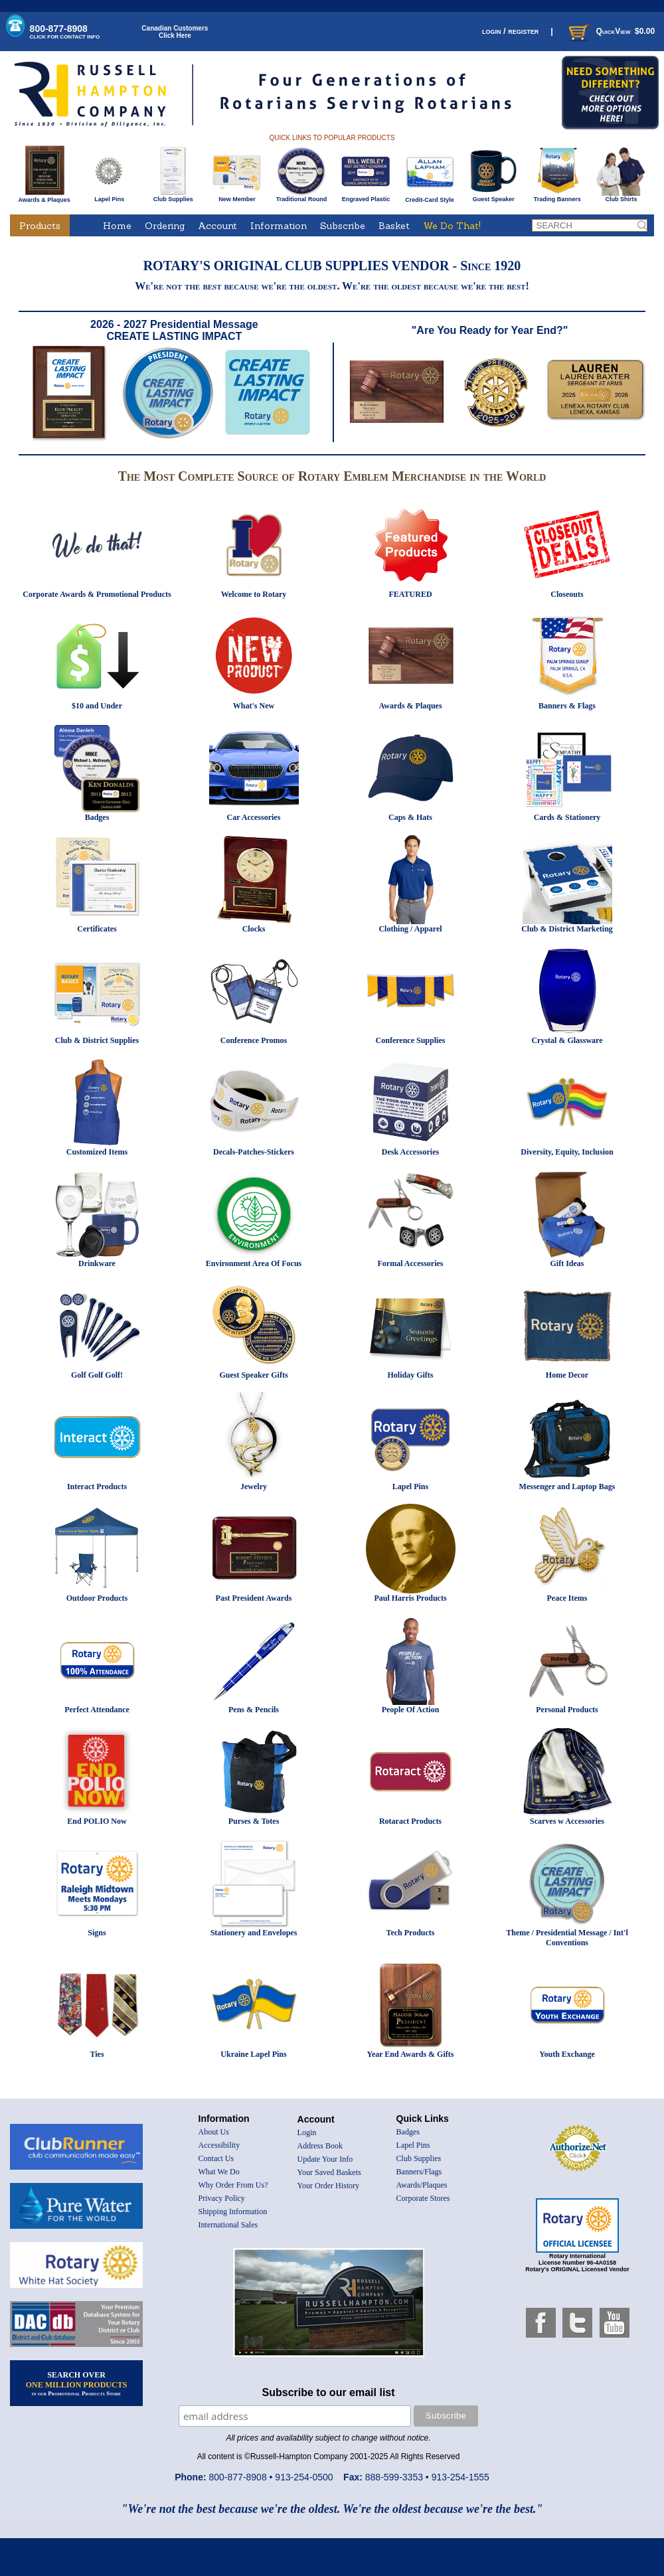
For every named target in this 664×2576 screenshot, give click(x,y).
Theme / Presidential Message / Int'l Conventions (566, 1937)
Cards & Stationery (567, 817)
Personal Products (567, 1709)
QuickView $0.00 (610, 31)
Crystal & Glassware (566, 1040)
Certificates (96, 928)
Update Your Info (325, 2159)
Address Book (320, 2145)
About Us (214, 2131)
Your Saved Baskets (329, 2172)
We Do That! (452, 226)
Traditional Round (301, 196)
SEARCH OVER (76, 2383)
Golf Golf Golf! (97, 1375)
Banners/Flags (419, 2171)
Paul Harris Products (410, 1598)
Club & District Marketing (567, 928)
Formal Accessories (411, 1263)
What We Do (219, 2171)
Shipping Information (233, 2211)
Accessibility (219, 2145)
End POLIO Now (96, 1821)
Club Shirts (621, 196)
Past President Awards (254, 1598)
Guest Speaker (494, 196)
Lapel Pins (109, 196)
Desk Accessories (410, 1152)
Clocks (254, 928)
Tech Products (410, 1932)
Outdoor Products (97, 1598)
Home (117, 226)
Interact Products (97, 1486)
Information (278, 226)
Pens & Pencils (253, 1709)
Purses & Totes (254, 1821)
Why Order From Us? (233, 2185)
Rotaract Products (410, 1821)
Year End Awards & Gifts (410, 2054)
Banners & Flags (567, 705)
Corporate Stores (423, 2198)
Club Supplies (173, 196)
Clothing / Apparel (410, 928)
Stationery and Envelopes (253, 1932)
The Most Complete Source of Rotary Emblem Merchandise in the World (332, 476)
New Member (237, 196)
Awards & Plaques (44, 196)
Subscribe (342, 226)
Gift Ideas (567, 1263)
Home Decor (567, 1375)
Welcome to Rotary (254, 594)
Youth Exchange (567, 2054)
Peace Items (567, 1598)
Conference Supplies (411, 1040)
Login (307, 2132)
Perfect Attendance (96, 1709)
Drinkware (97, 1263)
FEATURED (410, 594)
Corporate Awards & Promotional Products (97, 594)
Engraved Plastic (365, 196)
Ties (97, 2054)
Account (217, 226)
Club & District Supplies (97, 1040)
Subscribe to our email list (328, 2392)
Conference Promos (254, 1040)
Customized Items (96, 1152)
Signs (97, 1932)
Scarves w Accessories (567, 1821)
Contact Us (216, 2158)
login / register (510, 31)
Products (39, 226)
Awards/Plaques (422, 2185)
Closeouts (566, 594)
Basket (394, 226)
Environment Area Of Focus (254, 1263)
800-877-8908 (65, 31)
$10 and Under (97, 705)
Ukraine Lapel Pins (253, 2054)
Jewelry (253, 1486)
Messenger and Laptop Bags (567, 1486)
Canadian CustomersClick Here (174, 32)
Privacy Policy (222, 2198)
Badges (97, 817)
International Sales (228, 2224)
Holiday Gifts (410, 1375)
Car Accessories (254, 817)
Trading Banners (557, 196)
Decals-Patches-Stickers (253, 1152)
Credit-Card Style (430, 197)
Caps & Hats (410, 817)
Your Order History (328, 2185)
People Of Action (411, 1709)
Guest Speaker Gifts (253, 1375)
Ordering (165, 226)
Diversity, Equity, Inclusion (567, 1152)
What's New (253, 705)
